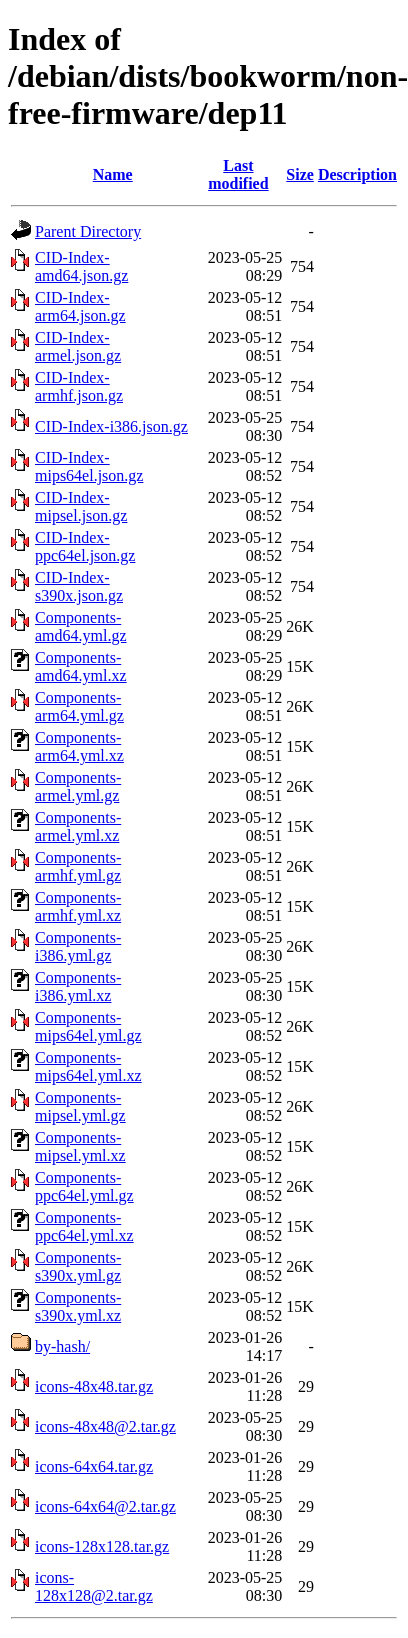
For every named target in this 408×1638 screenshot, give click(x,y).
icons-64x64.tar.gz (94, 1466)
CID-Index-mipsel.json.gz (81, 506)
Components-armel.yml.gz (78, 786)
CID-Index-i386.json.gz (111, 426)
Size (300, 174)
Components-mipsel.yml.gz (80, 1106)
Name (113, 174)
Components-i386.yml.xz (78, 986)
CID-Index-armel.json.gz (78, 346)
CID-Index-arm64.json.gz (80, 306)
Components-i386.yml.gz (78, 946)
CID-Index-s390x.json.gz (79, 586)
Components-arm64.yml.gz (79, 706)
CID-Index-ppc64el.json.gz (85, 546)
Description (357, 174)
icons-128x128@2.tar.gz (94, 1586)
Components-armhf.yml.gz (78, 866)
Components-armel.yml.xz (78, 826)
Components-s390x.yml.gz (78, 1266)
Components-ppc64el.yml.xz (84, 1226)
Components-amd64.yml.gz (81, 626)
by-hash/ (62, 1346)
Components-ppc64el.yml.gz (84, 1186)
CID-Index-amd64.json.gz (81, 266)
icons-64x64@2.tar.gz (105, 1506)
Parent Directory (88, 231)
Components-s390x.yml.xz (78, 1306)
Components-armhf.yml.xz (78, 906)
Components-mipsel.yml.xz (80, 1146)
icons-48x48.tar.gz (94, 1386)
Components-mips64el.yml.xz (88, 1066)
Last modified (238, 174)
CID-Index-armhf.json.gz (79, 386)
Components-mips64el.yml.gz (88, 1026)
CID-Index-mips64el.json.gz (89, 466)
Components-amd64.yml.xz (81, 666)
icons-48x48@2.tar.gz (105, 1426)
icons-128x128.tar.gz (102, 1546)
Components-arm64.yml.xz (79, 746)
